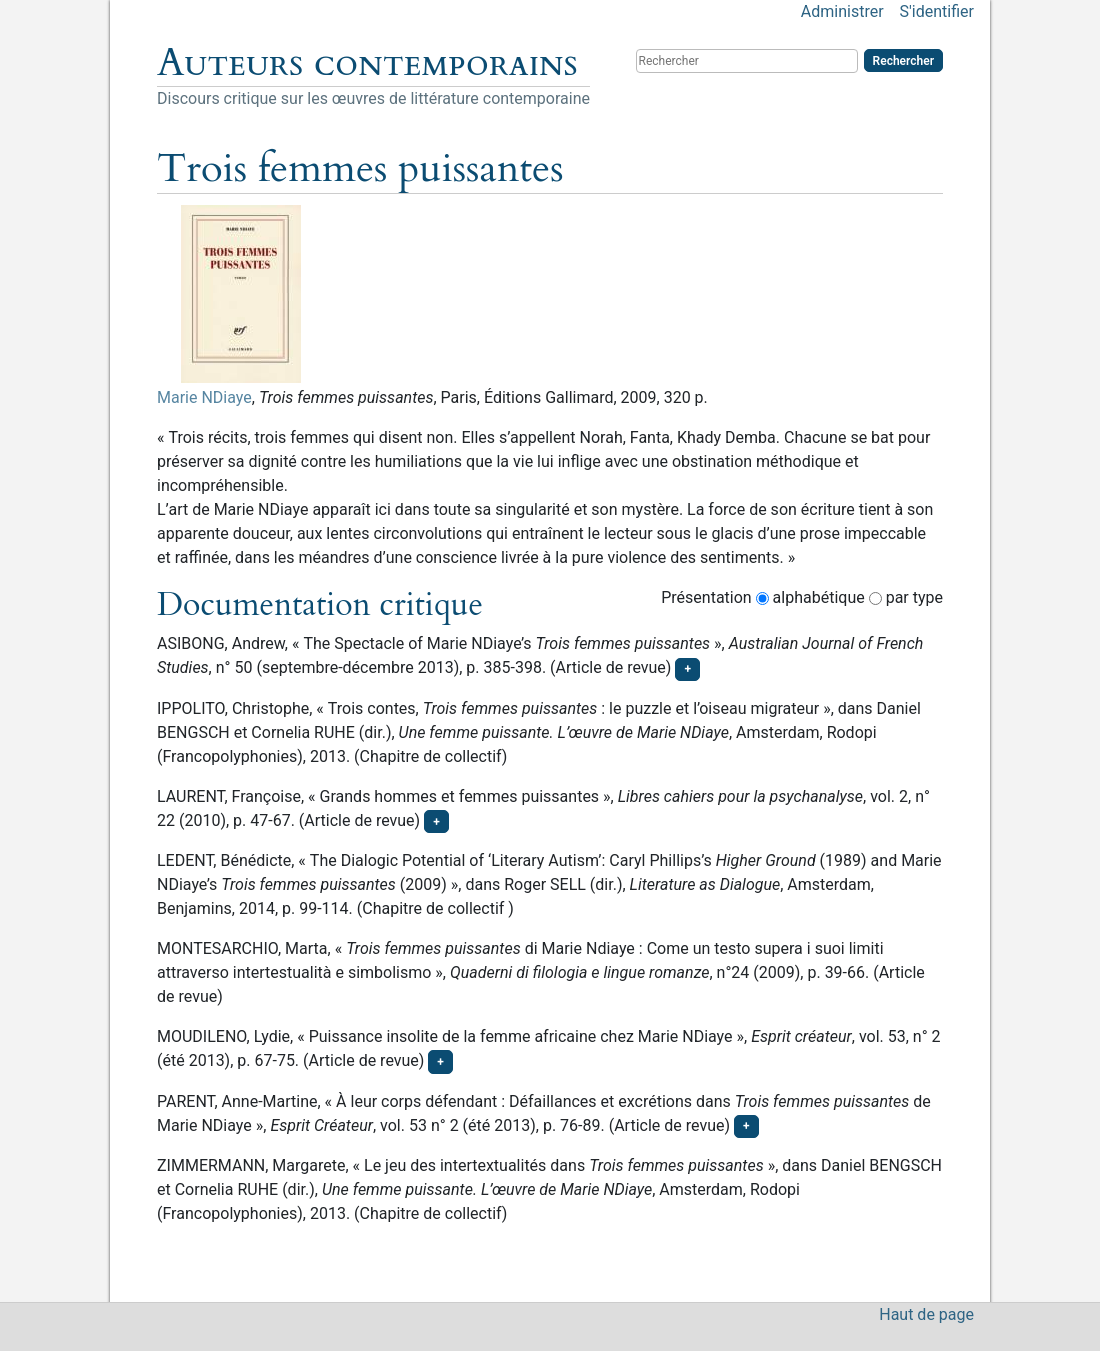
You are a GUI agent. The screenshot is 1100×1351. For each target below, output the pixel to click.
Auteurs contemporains (367, 63)
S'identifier (937, 11)
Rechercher (903, 61)
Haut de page (926, 1314)
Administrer (842, 11)
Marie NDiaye (204, 397)
